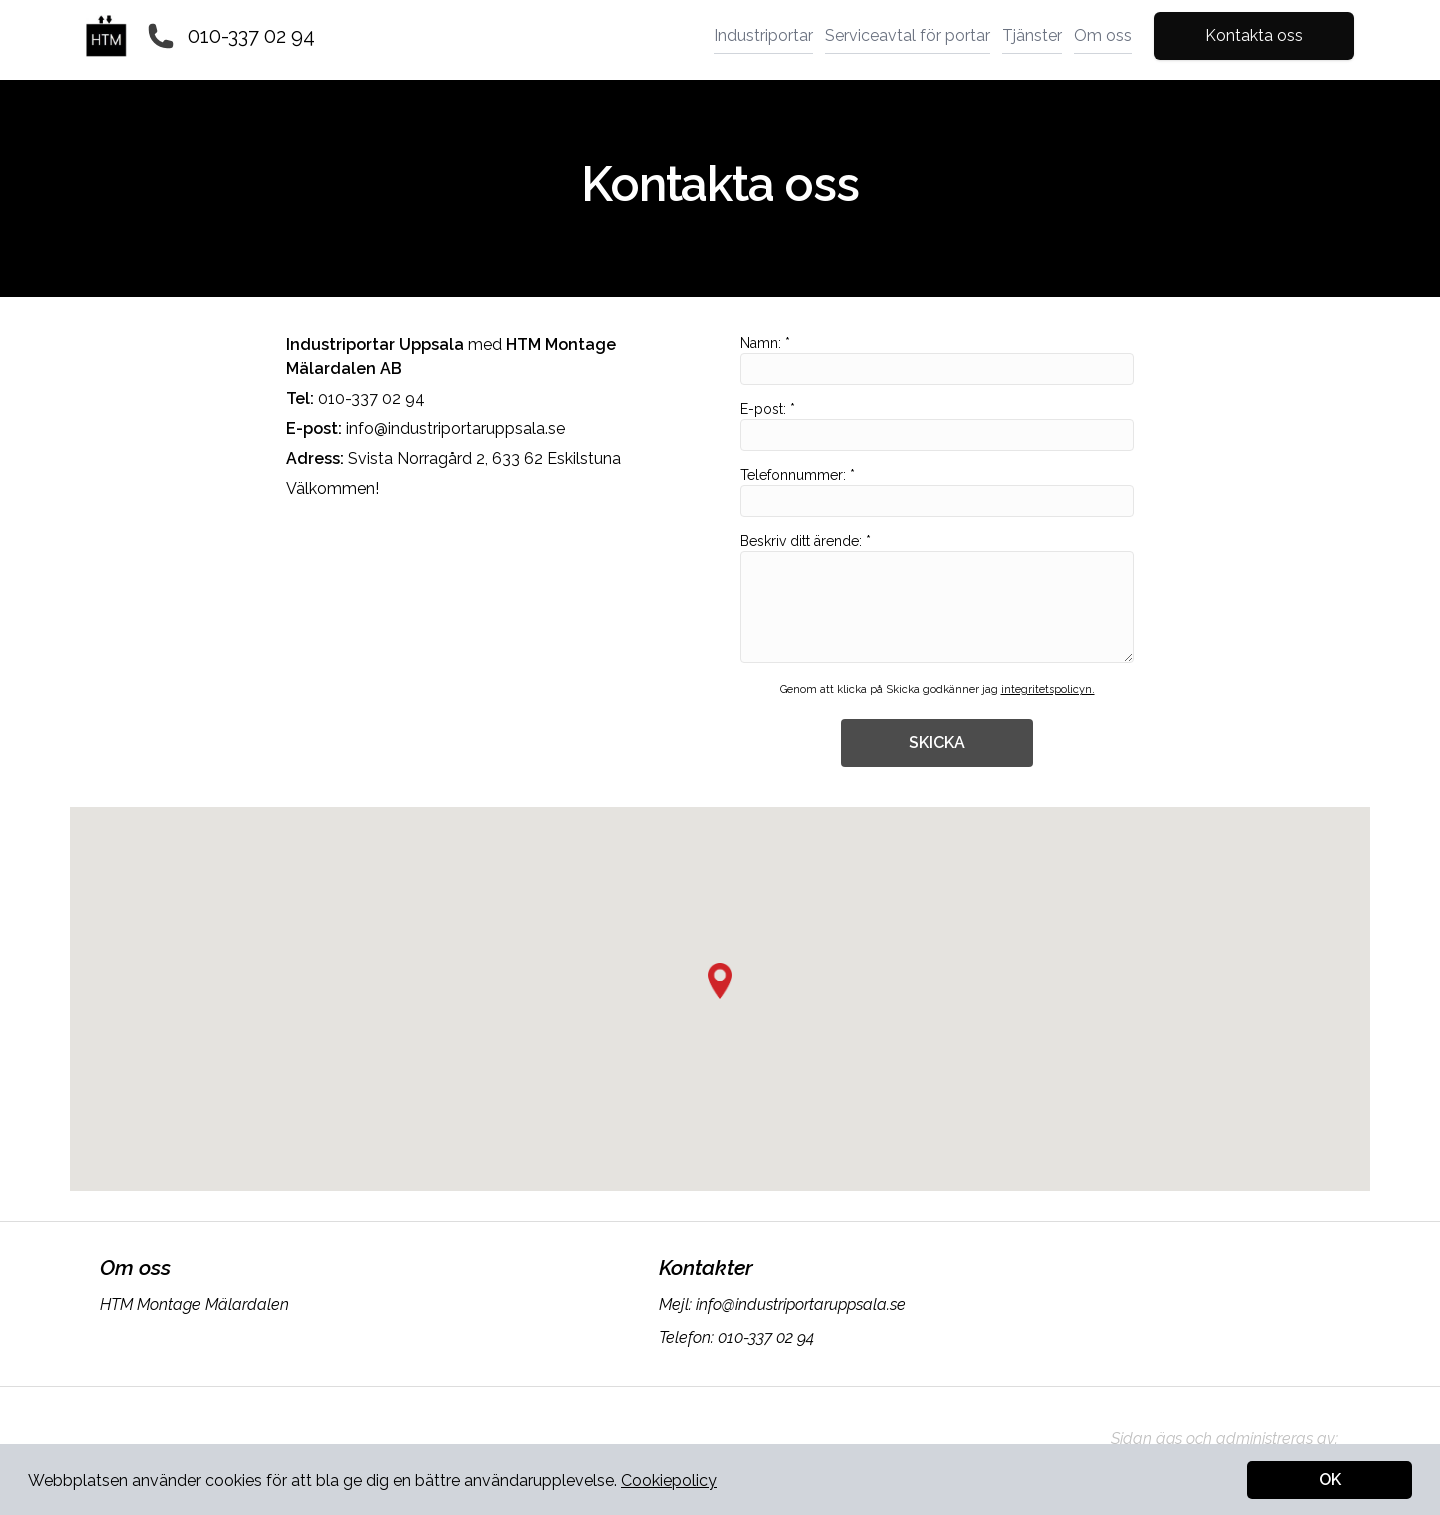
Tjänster (1032, 35)
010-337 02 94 (251, 36)
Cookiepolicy (669, 1480)
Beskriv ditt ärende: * (937, 598)
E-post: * (937, 426)
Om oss (1103, 35)
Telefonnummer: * (937, 492)
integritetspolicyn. (1048, 689)
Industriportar (763, 35)
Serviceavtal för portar (907, 35)
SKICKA (937, 742)
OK (1330, 1479)
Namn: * (937, 360)
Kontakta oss (1254, 35)
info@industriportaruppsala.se (455, 428)
